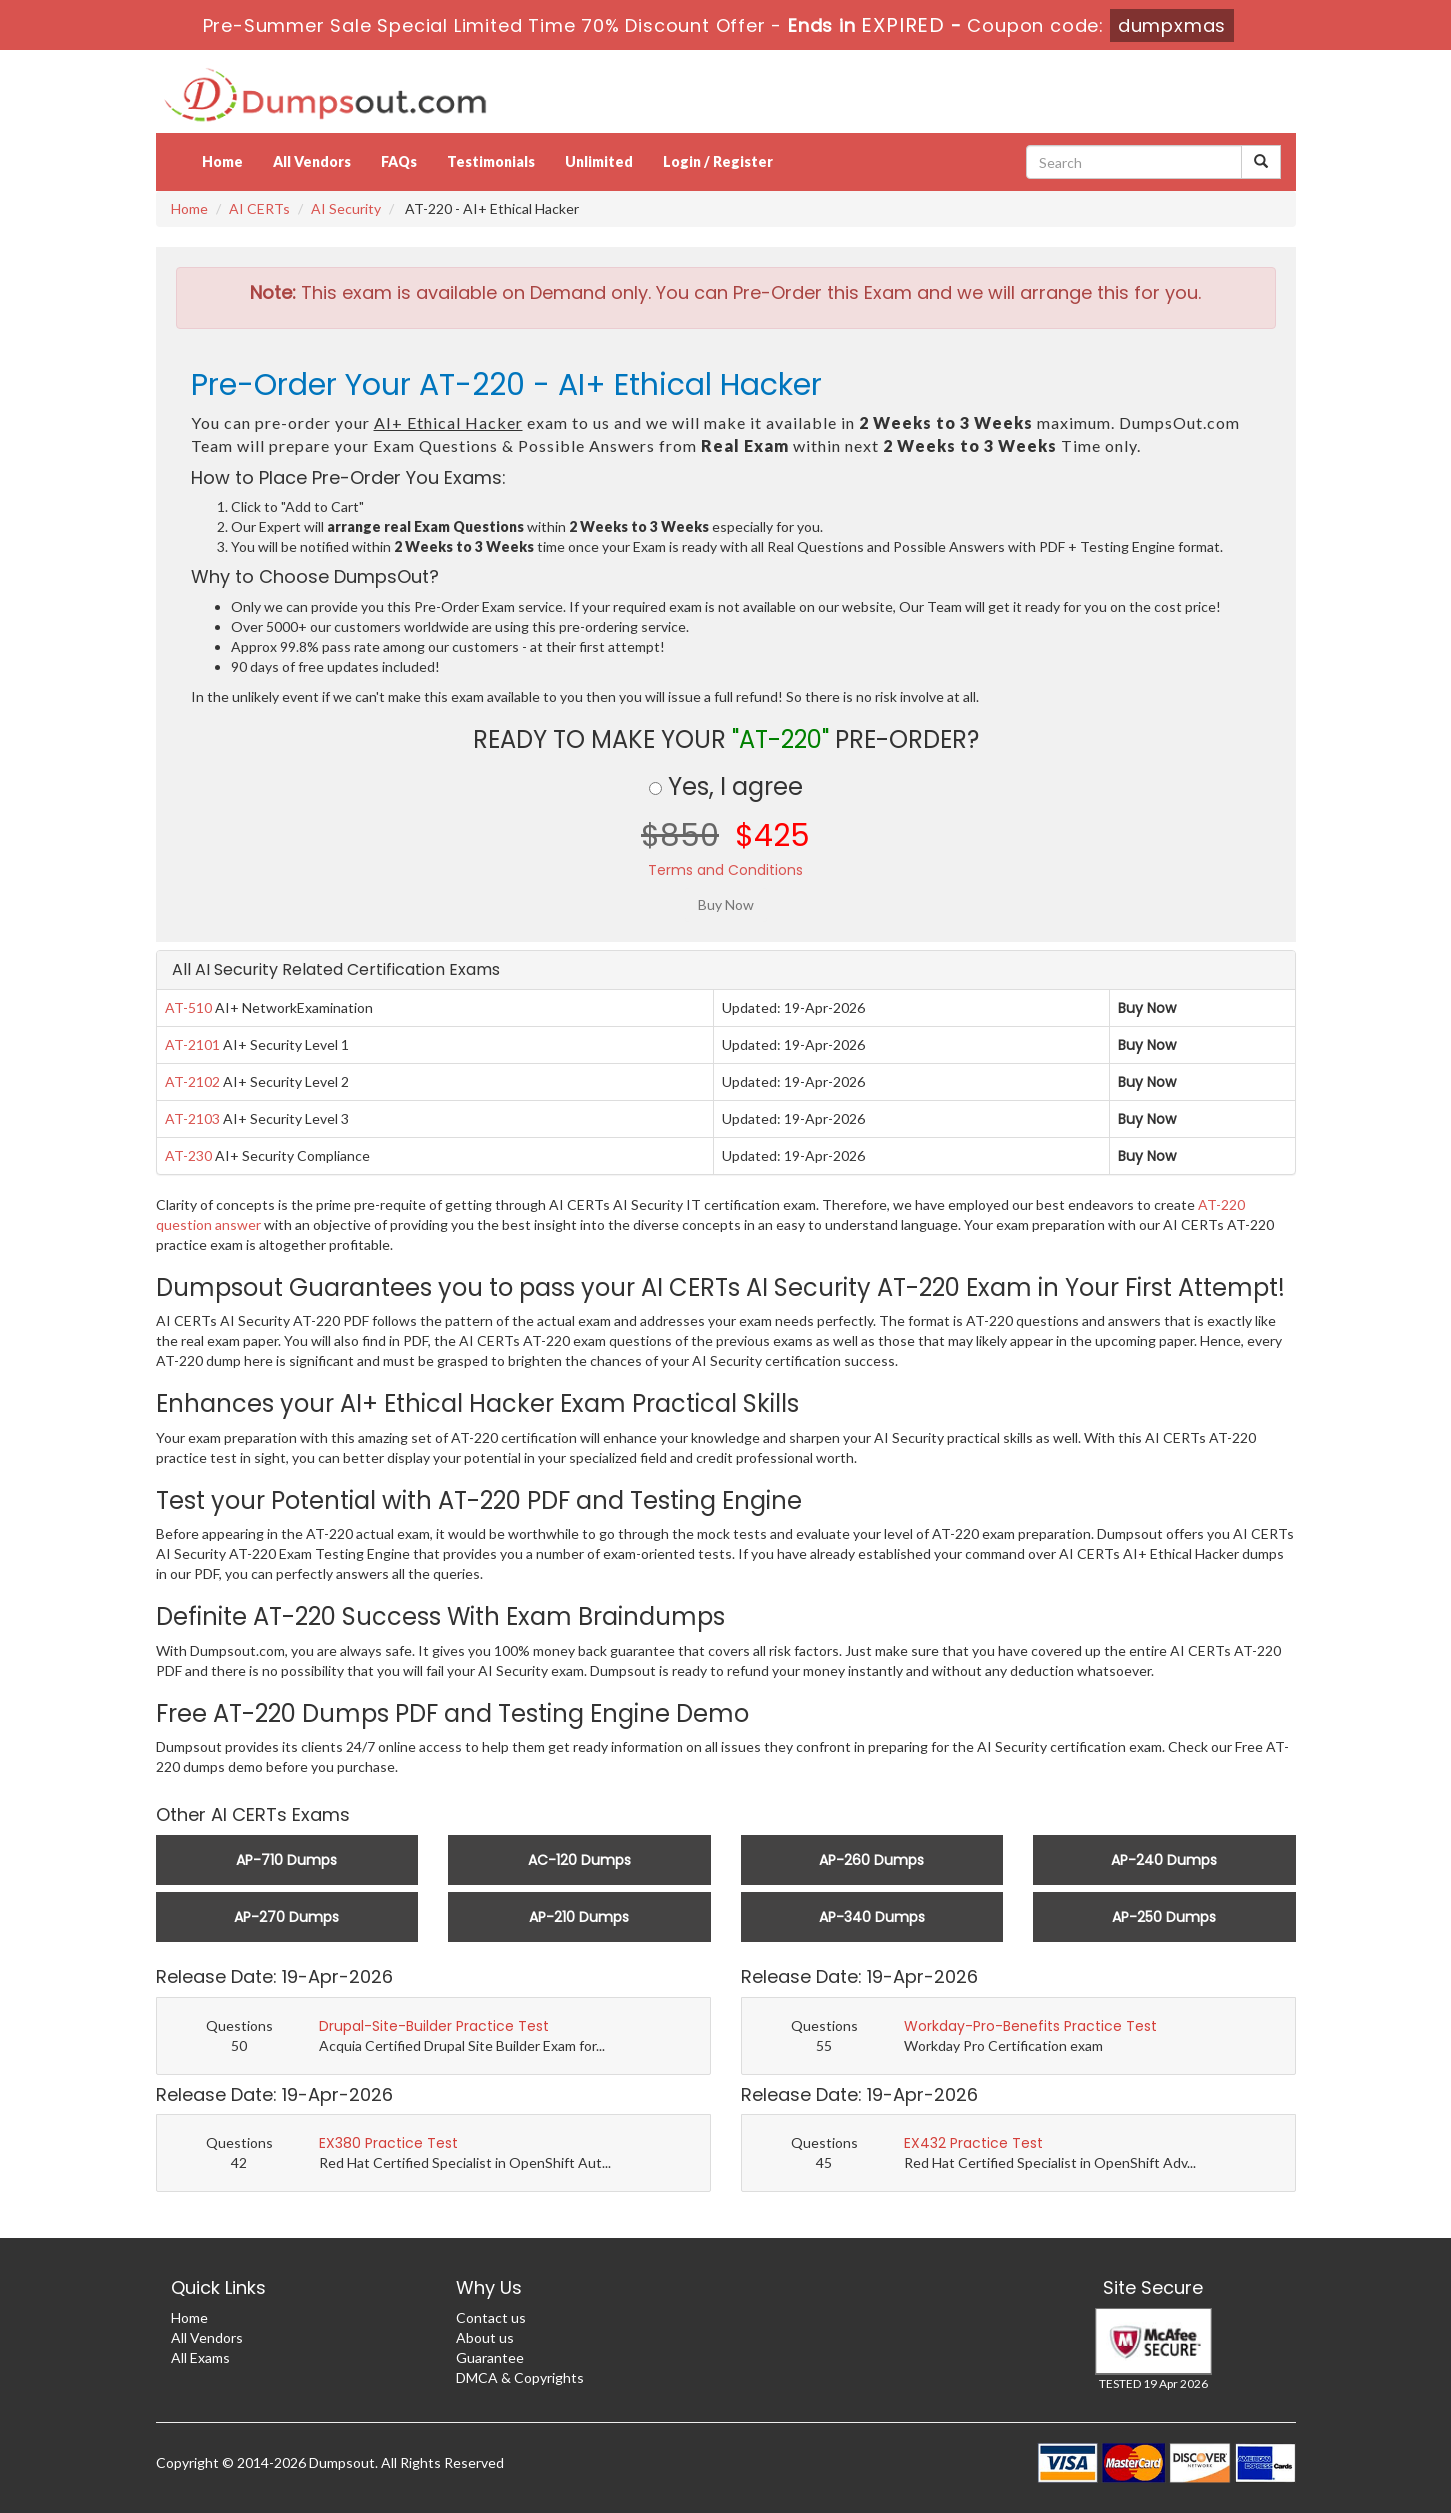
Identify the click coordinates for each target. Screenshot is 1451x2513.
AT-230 (188, 1155)
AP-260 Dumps (871, 1860)
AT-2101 (192, 1044)
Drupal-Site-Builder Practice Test (434, 2026)
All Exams (200, 2357)
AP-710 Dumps (286, 1860)
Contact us (491, 2317)
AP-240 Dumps (1164, 1860)
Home (222, 161)
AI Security (346, 208)
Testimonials (491, 161)
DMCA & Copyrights (520, 2377)
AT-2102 (192, 1081)
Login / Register (718, 161)
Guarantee (490, 2357)
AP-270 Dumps (286, 1917)
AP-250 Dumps (1164, 1917)
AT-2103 (192, 1118)
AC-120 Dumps (579, 1860)
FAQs (399, 161)
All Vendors (312, 161)
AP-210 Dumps (579, 1917)
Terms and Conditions (725, 870)
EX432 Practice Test (973, 2143)
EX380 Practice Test (388, 2143)
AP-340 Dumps (872, 1917)
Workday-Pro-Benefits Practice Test (1030, 2026)
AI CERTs (259, 208)
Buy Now (1147, 1008)
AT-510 (188, 1007)
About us (485, 2337)
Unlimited (599, 161)
